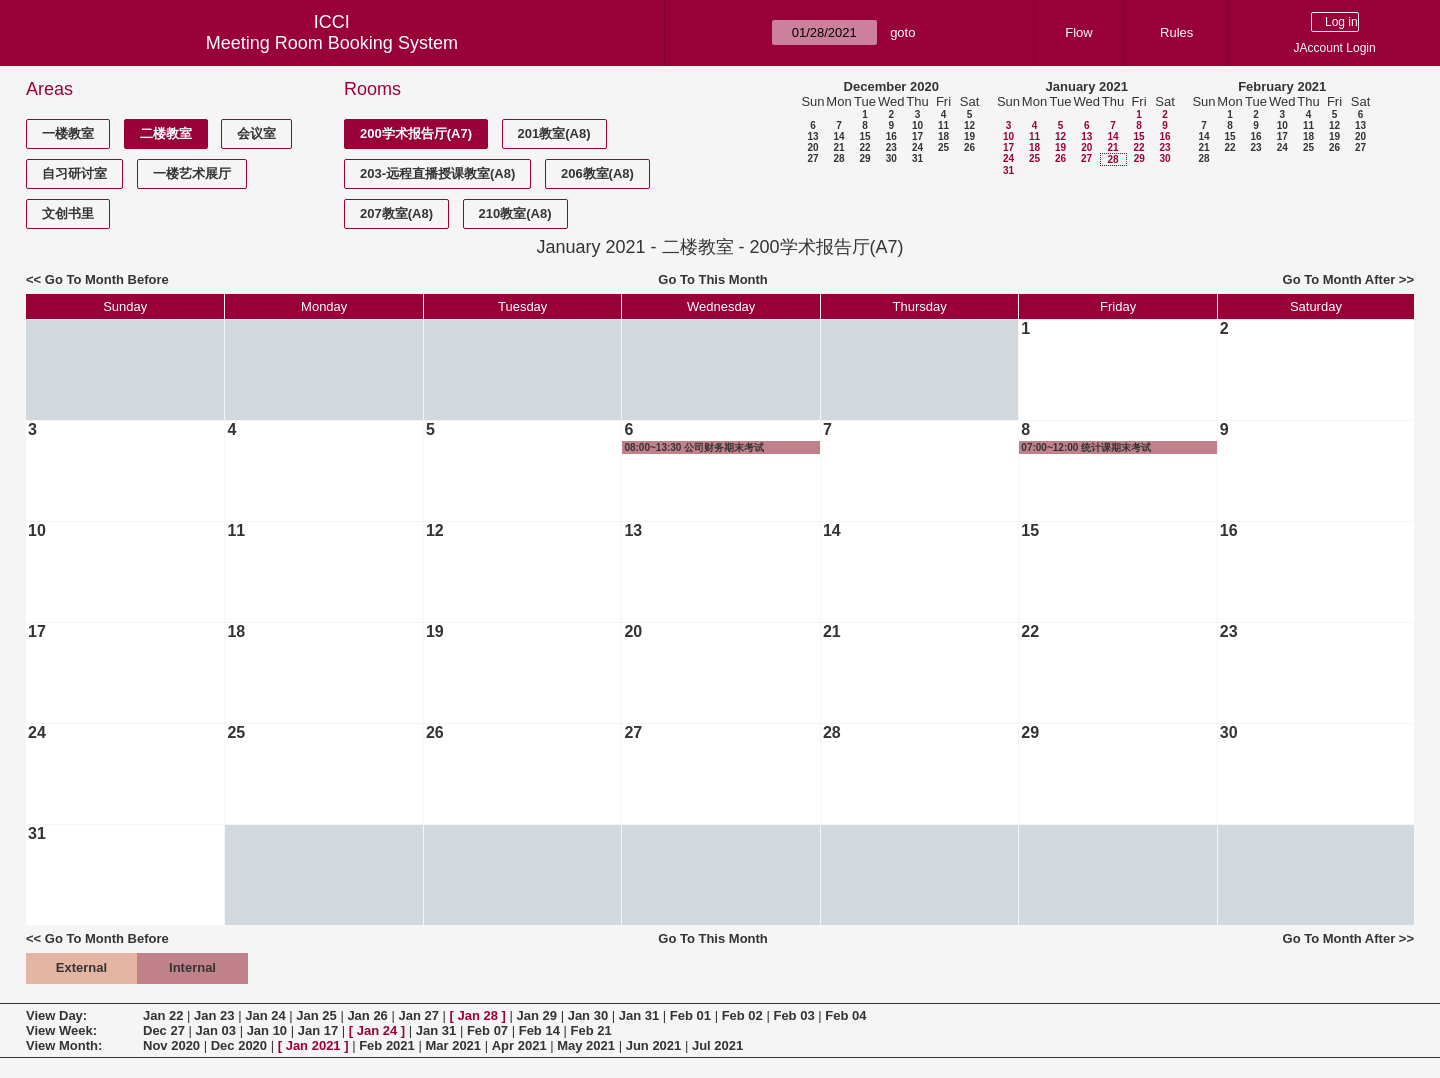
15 (864, 136)
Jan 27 (418, 1015)
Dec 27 (164, 1030)
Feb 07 (487, 1030)
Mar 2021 (453, 1045)
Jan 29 (537, 1015)
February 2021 (1282, 86)
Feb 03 (793, 1015)
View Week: (61, 1030)
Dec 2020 (239, 1045)
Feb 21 (591, 1030)
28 (838, 158)
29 (864, 158)
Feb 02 (742, 1015)
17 (917, 136)
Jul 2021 (717, 1045)
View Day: (56, 1015)
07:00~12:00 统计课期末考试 (1086, 447)
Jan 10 (267, 1030)
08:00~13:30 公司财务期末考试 (694, 447)
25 (943, 147)
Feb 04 (845, 1015)
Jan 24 (265, 1015)
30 (891, 158)
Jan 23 (214, 1015)
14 (838, 136)
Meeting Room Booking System (332, 43)
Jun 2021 (654, 1045)
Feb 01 (690, 1015)
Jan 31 (639, 1015)
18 (943, 136)
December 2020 (891, 86)
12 (969, 125)
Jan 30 (588, 1015)
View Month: (64, 1045)
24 (917, 147)
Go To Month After (1339, 279)
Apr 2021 (519, 1045)
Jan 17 (318, 1030)
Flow (1078, 32)
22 (864, 147)
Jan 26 (367, 1015)
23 (891, 147)
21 (838, 147)
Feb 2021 (387, 1045)
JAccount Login (1335, 48)
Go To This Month (713, 279)
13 (812, 136)
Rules (1176, 32)
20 (812, 147)
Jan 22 (163, 1015)
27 (812, 158)
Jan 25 (316, 1015)
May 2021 (586, 1045)
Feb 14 (539, 1030)
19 (969, 136)
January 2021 (1087, 86)
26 (969, 147)
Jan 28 (478, 1015)
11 (943, 125)
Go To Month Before (107, 279)
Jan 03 (216, 1030)
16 (891, 136)
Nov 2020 (171, 1045)
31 (917, 158)
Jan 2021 (313, 1045)
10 (917, 125)
